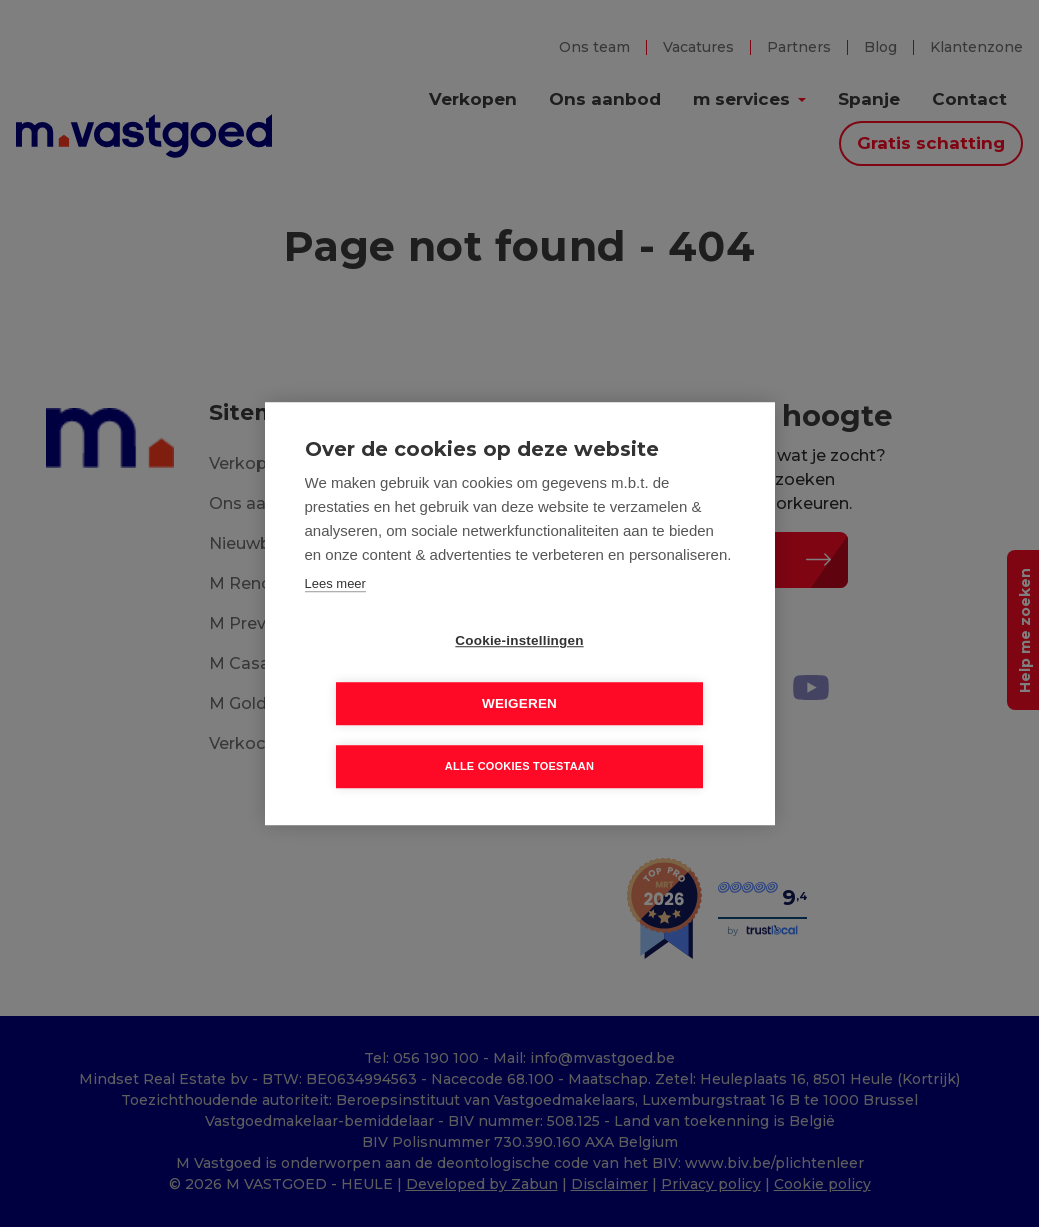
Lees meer (335, 614)
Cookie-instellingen (404, 672)
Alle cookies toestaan (519, 735)
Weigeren (634, 672)
